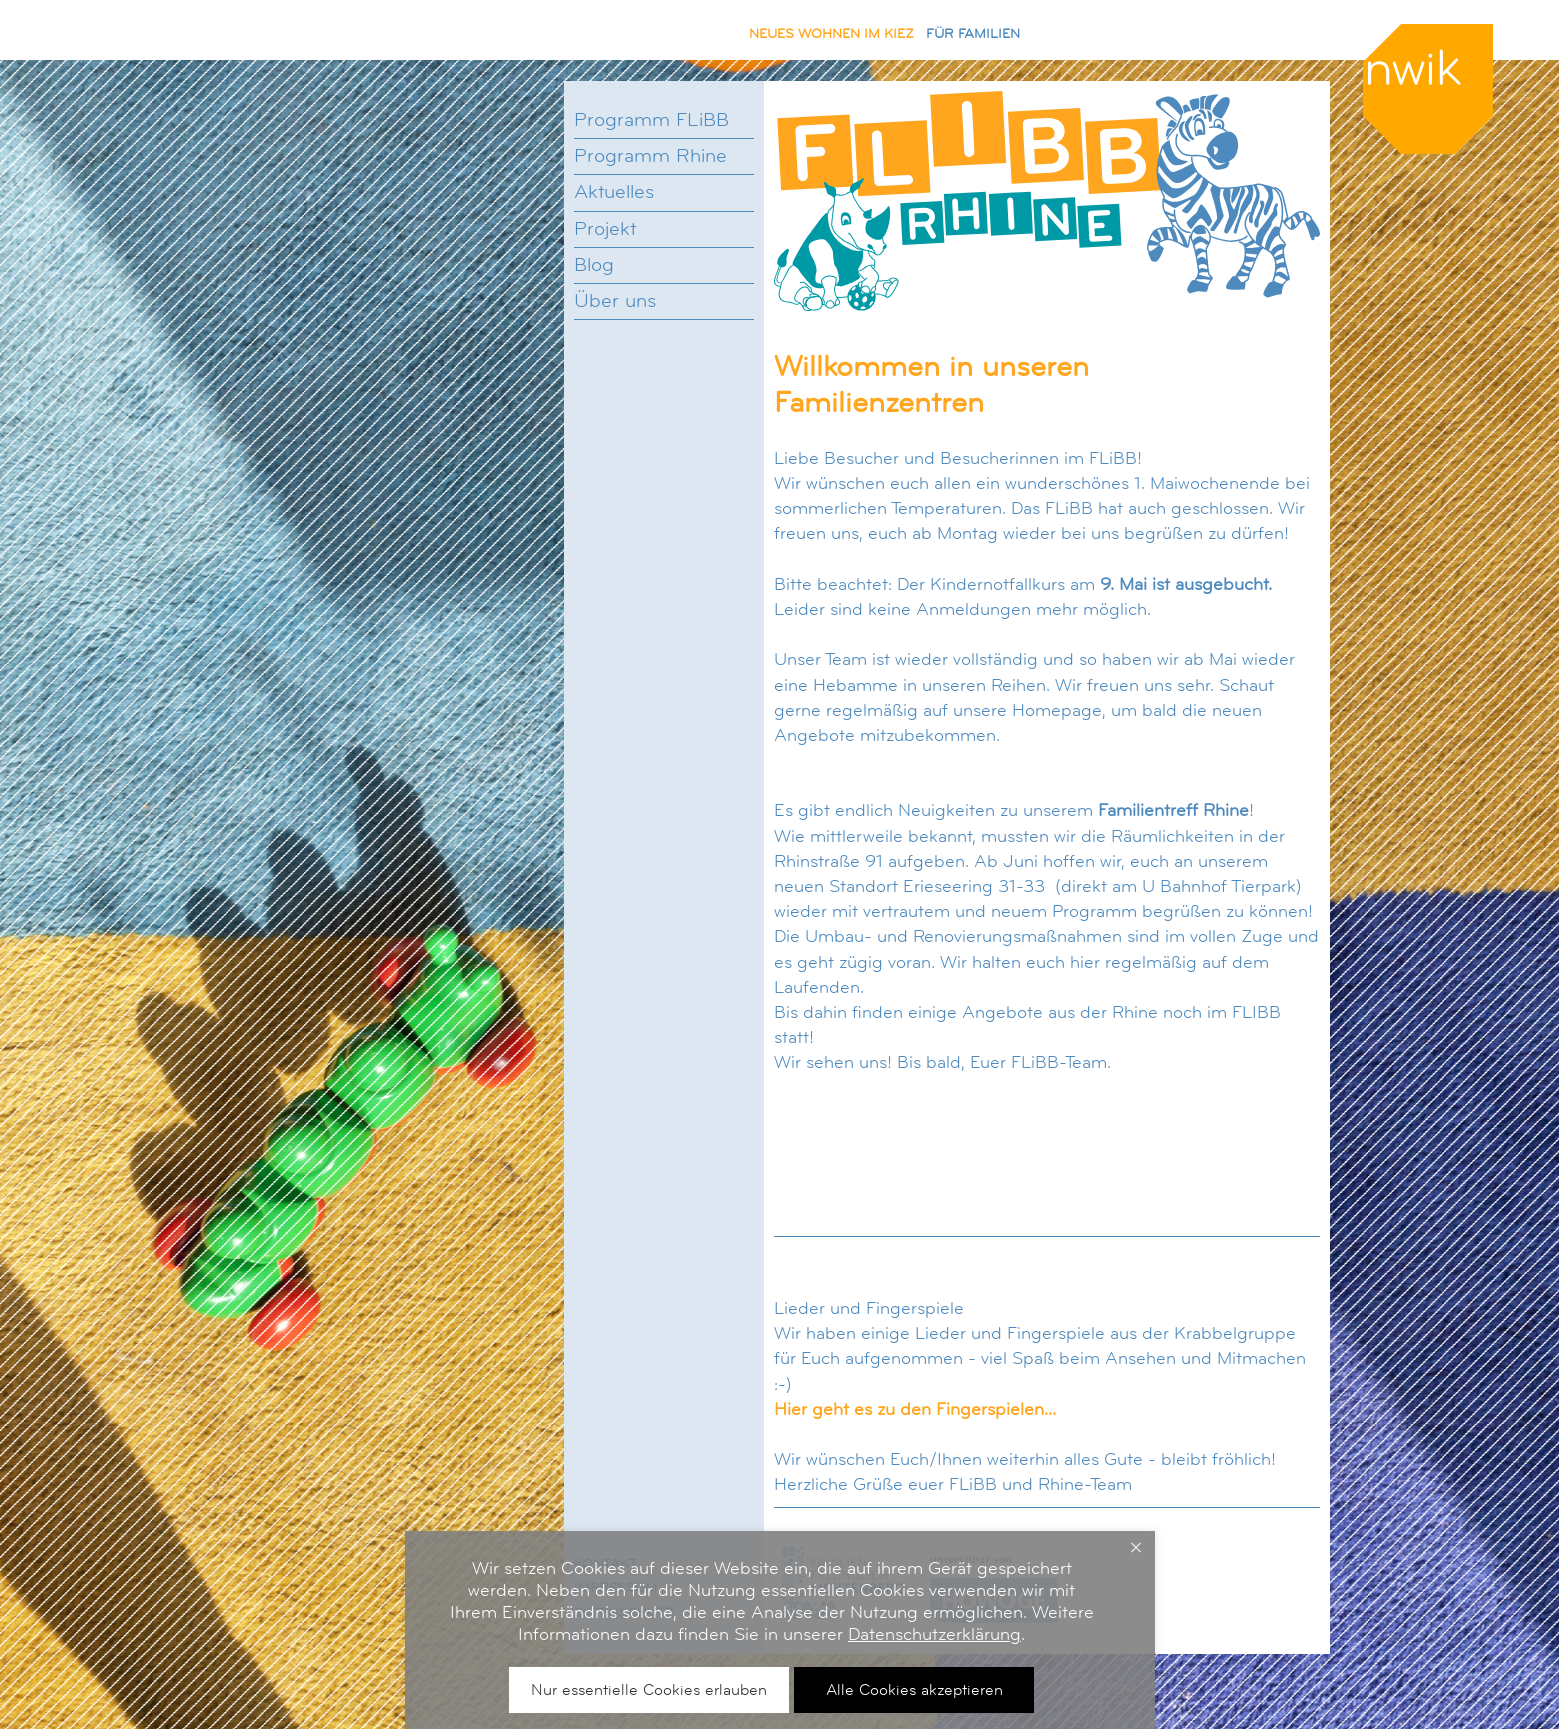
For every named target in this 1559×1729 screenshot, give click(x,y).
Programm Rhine (650, 156)
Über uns (615, 301)
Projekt (605, 229)
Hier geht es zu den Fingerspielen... (915, 1409)
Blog (594, 265)
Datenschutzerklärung (934, 1634)
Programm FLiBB (651, 120)
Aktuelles (614, 192)
